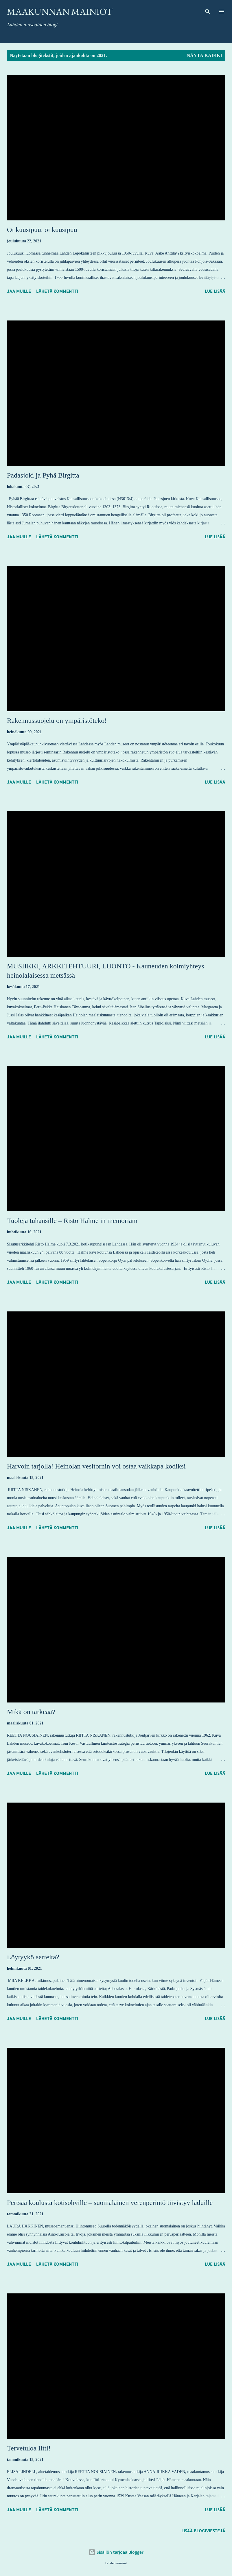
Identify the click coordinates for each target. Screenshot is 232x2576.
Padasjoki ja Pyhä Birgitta (43, 475)
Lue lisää (215, 291)
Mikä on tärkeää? (31, 1712)
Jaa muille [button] (19, 291)
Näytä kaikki (204, 55)
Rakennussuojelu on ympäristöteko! (57, 720)
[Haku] (207, 10)
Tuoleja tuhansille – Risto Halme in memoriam (72, 1220)
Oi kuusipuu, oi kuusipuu (42, 229)
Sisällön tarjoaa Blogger (116, 2552)
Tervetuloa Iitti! (29, 2448)
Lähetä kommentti (57, 291)
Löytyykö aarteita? (33, 1957)
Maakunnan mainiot (59, 11)
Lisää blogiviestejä (203, 2530)
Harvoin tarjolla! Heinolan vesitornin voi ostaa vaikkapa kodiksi (96, 1466)
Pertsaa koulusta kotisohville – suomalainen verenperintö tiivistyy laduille (110, 2202)
